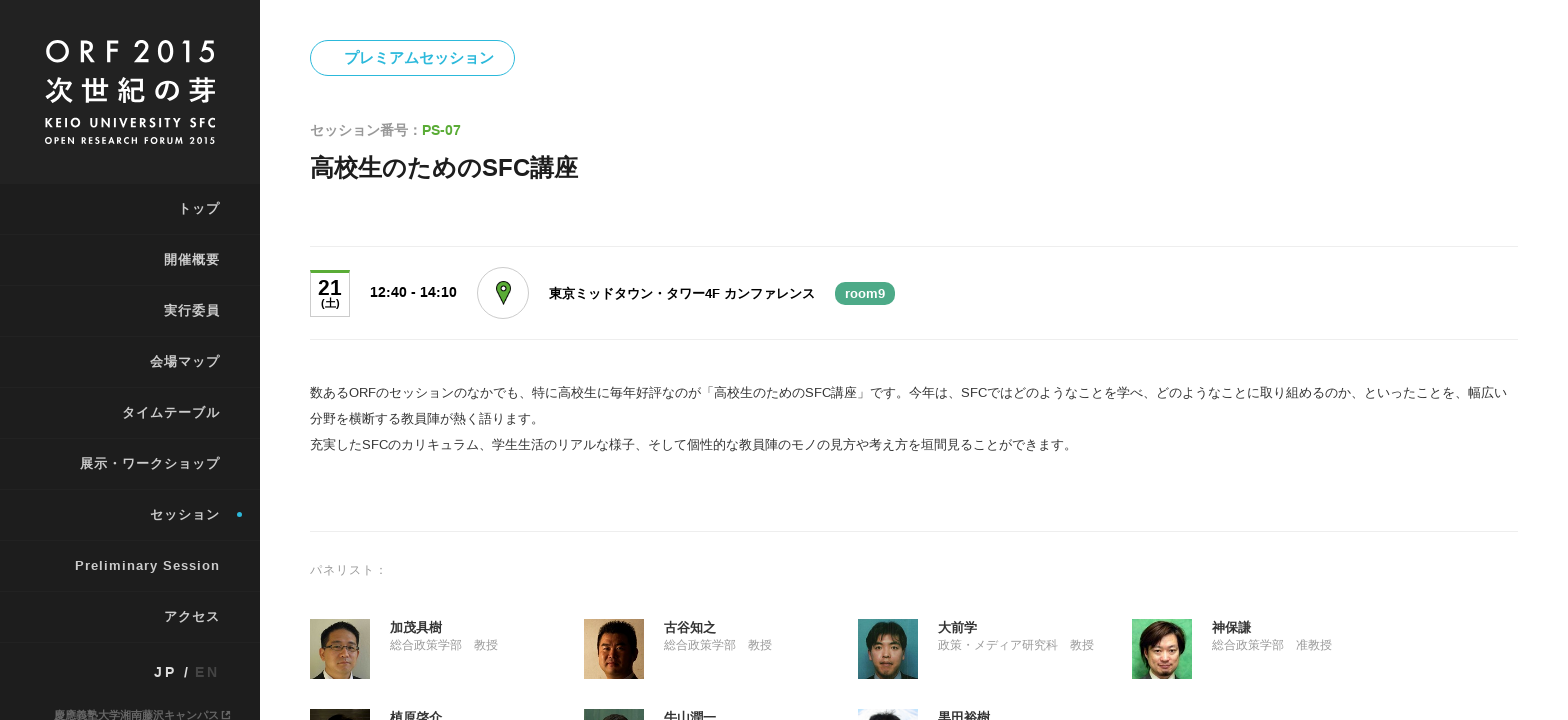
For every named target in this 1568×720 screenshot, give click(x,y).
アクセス (192, 616)
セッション (185, 514)
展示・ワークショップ (150, 463)
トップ (199, 208)
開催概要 (192, 259)
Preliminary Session (147, 565)
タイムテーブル (171, 412)
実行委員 (192, 310)
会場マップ (185, 361)
